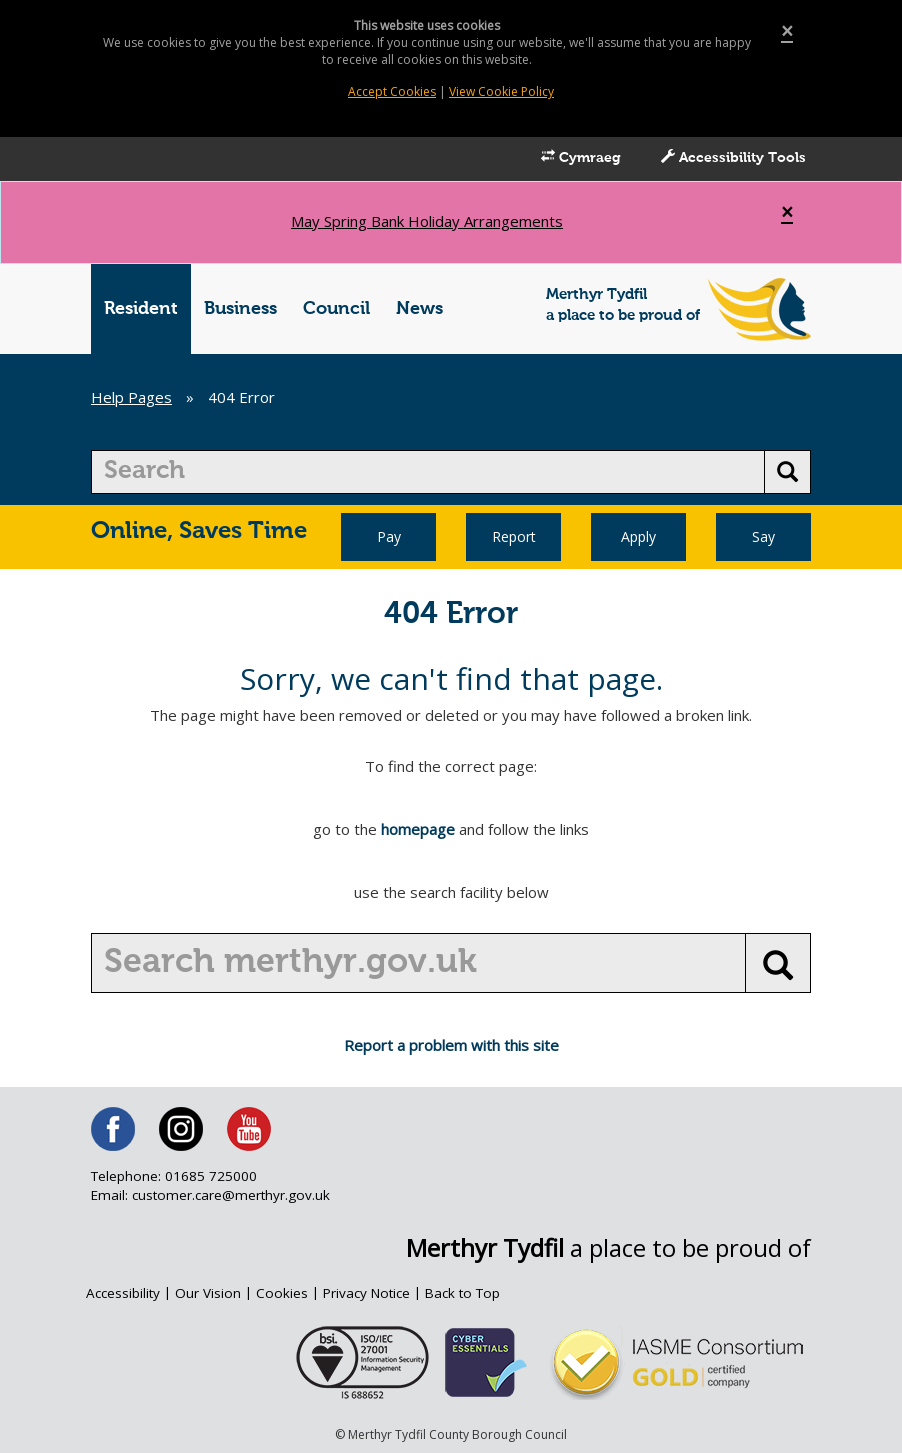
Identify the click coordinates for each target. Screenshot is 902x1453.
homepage (418, 829)
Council (336, 309)
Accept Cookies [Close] (392, 91)
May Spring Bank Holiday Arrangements (427, 221)
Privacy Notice (366, 1293)
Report (514, 536)
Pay (389, 536)
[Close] (787, 31)
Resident (141, 309)
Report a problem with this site (451, 1045)
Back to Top (462, 1293)
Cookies (282, 1293)
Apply (638, 536)
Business (240, 309)
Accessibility (123, 1293)
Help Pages (131, 397)
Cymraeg (581, 157)
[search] (428, 472)
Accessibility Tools (733, 157)
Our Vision (208, 1293)
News (419, 309)
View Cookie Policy (501, 91)
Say (763, 536)
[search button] (787, 472)
